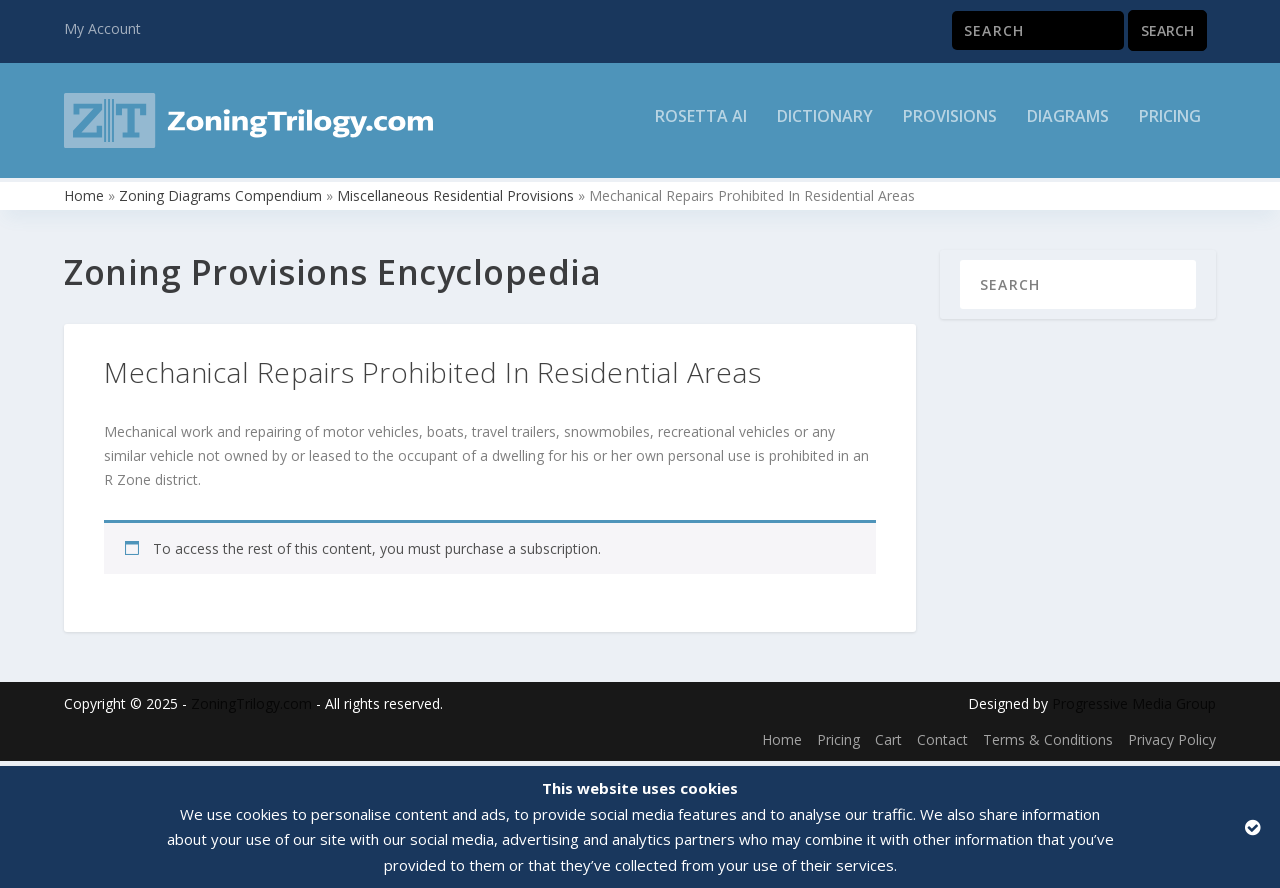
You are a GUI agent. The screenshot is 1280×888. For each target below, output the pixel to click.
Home (84, 200)
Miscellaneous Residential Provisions (455, 200)
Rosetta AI (701, 126)
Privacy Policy (1172, 744)
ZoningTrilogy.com (251, 709)
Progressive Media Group (1134, 709)
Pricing (1170, 126)
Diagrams (1068, 126)
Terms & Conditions (1048, 744)
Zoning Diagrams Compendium (220, 200)
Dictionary (825, 126)
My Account (102, 28)
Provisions (950, 126)
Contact (942, 744)
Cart (888, 744)
